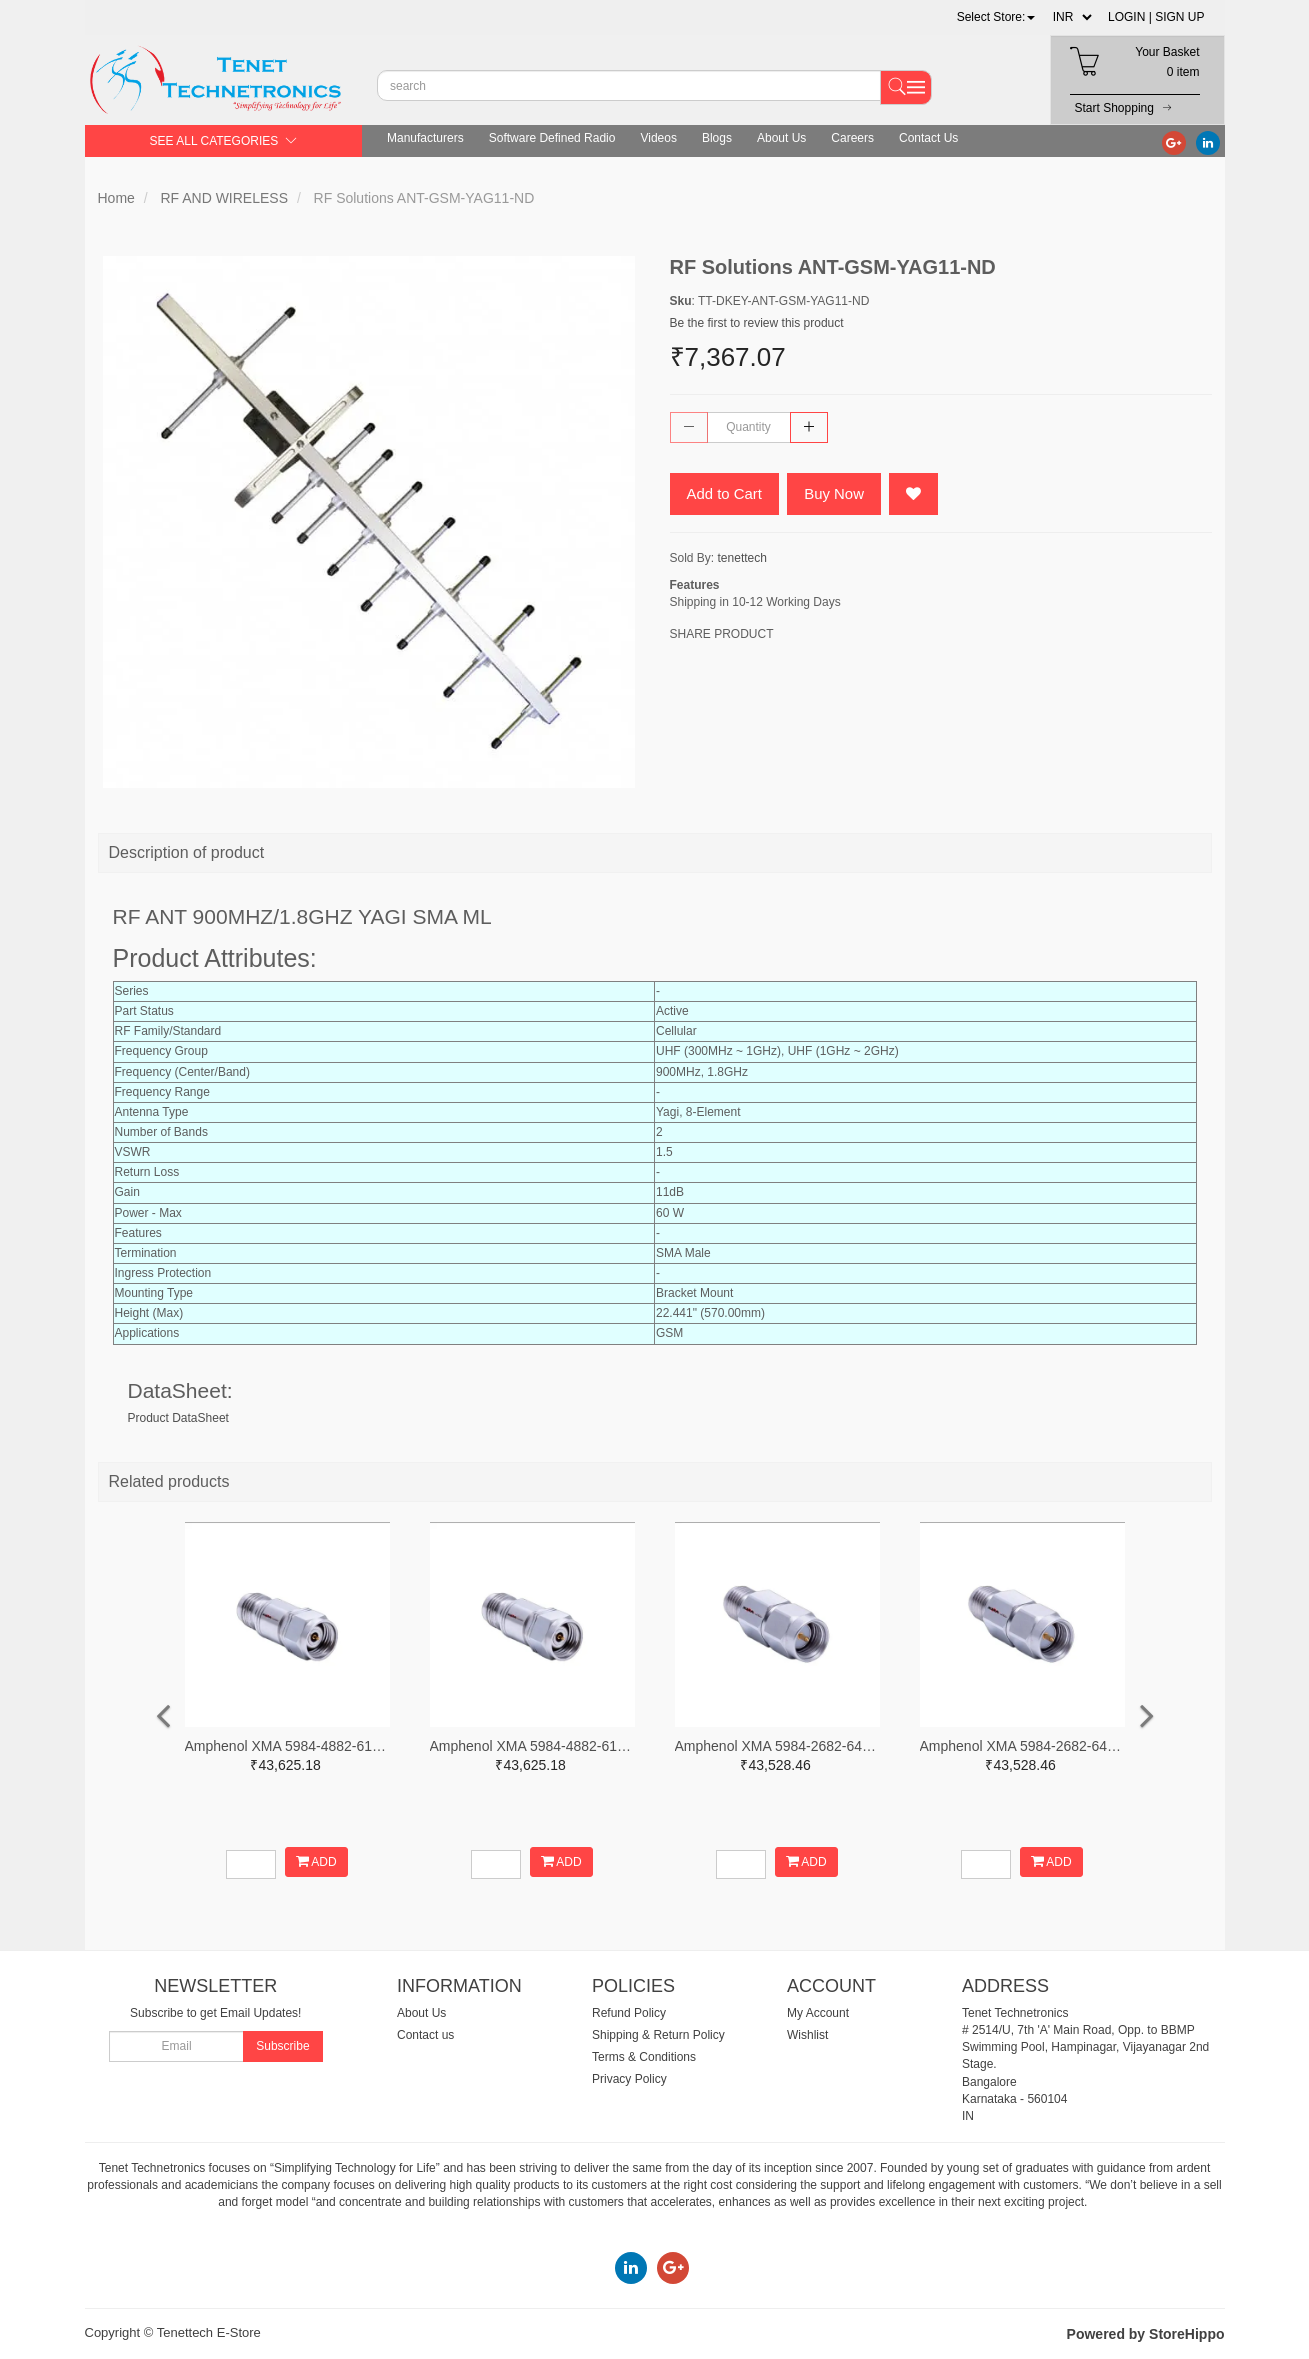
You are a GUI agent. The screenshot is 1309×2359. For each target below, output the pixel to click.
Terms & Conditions (644, 2057)
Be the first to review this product (757, 323)
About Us (781, 138)
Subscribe (282, 2046)
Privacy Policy (629, 2079)
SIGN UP (1179, 17)
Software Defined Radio (552, 138)
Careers (852, 138)
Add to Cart (725, 493)
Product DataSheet (178, 1418)
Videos (658, 138)
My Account (818, 2013)
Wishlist (807, 2035)
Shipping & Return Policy (658, 2035)
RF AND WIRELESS (224, 198)
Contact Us (928, 138)
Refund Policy (629, 2013)
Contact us (425, 2035)
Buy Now (835, 493)
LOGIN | (1130, 17)
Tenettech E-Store (209, 2332)
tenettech (742, 558)
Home (116, 198)
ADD (316, 1861)
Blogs (717, 138)
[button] (996, 17)
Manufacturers (425, 138)
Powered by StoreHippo (1146, 2334)
